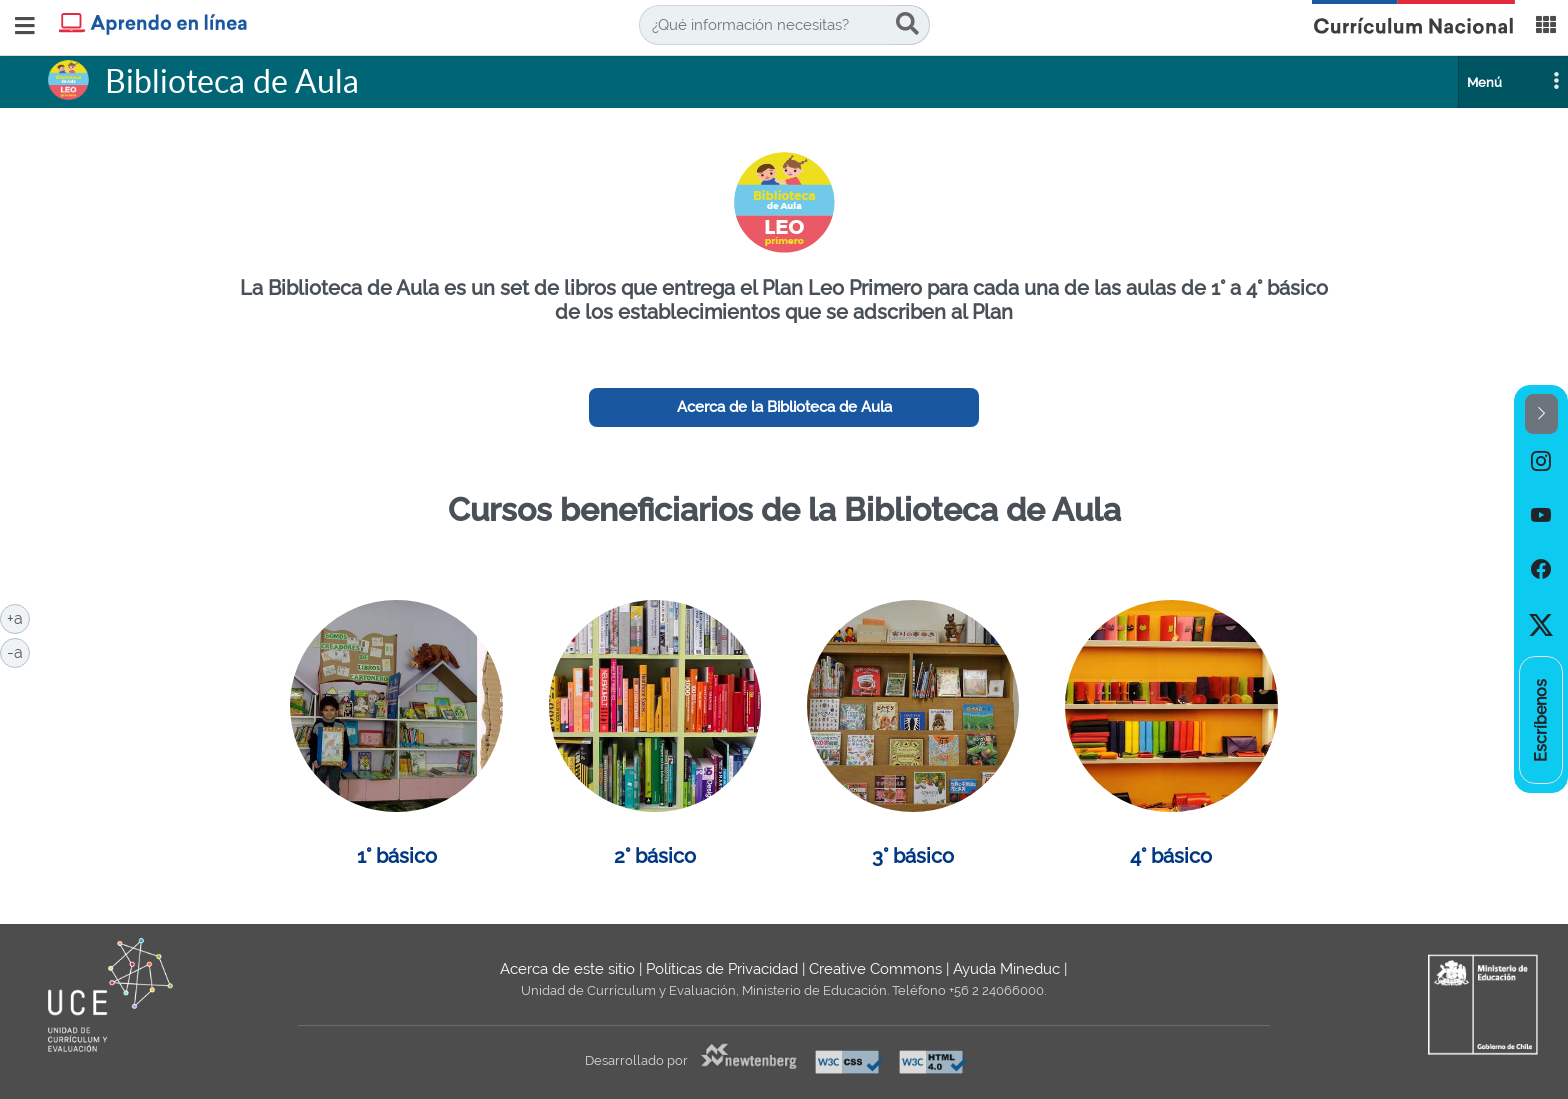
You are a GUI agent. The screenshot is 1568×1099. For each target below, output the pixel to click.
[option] (1541, 461)
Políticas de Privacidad (722, 969)
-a (18, 651)
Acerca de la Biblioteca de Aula (784, 407)
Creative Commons (875, 969)
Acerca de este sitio (567, 969)
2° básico (655, 856)
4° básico (1171, 856)
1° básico (397, 856)
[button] (1541, 414)
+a (18, 617)
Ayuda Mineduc (1006, 969)
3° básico (913, 856)
